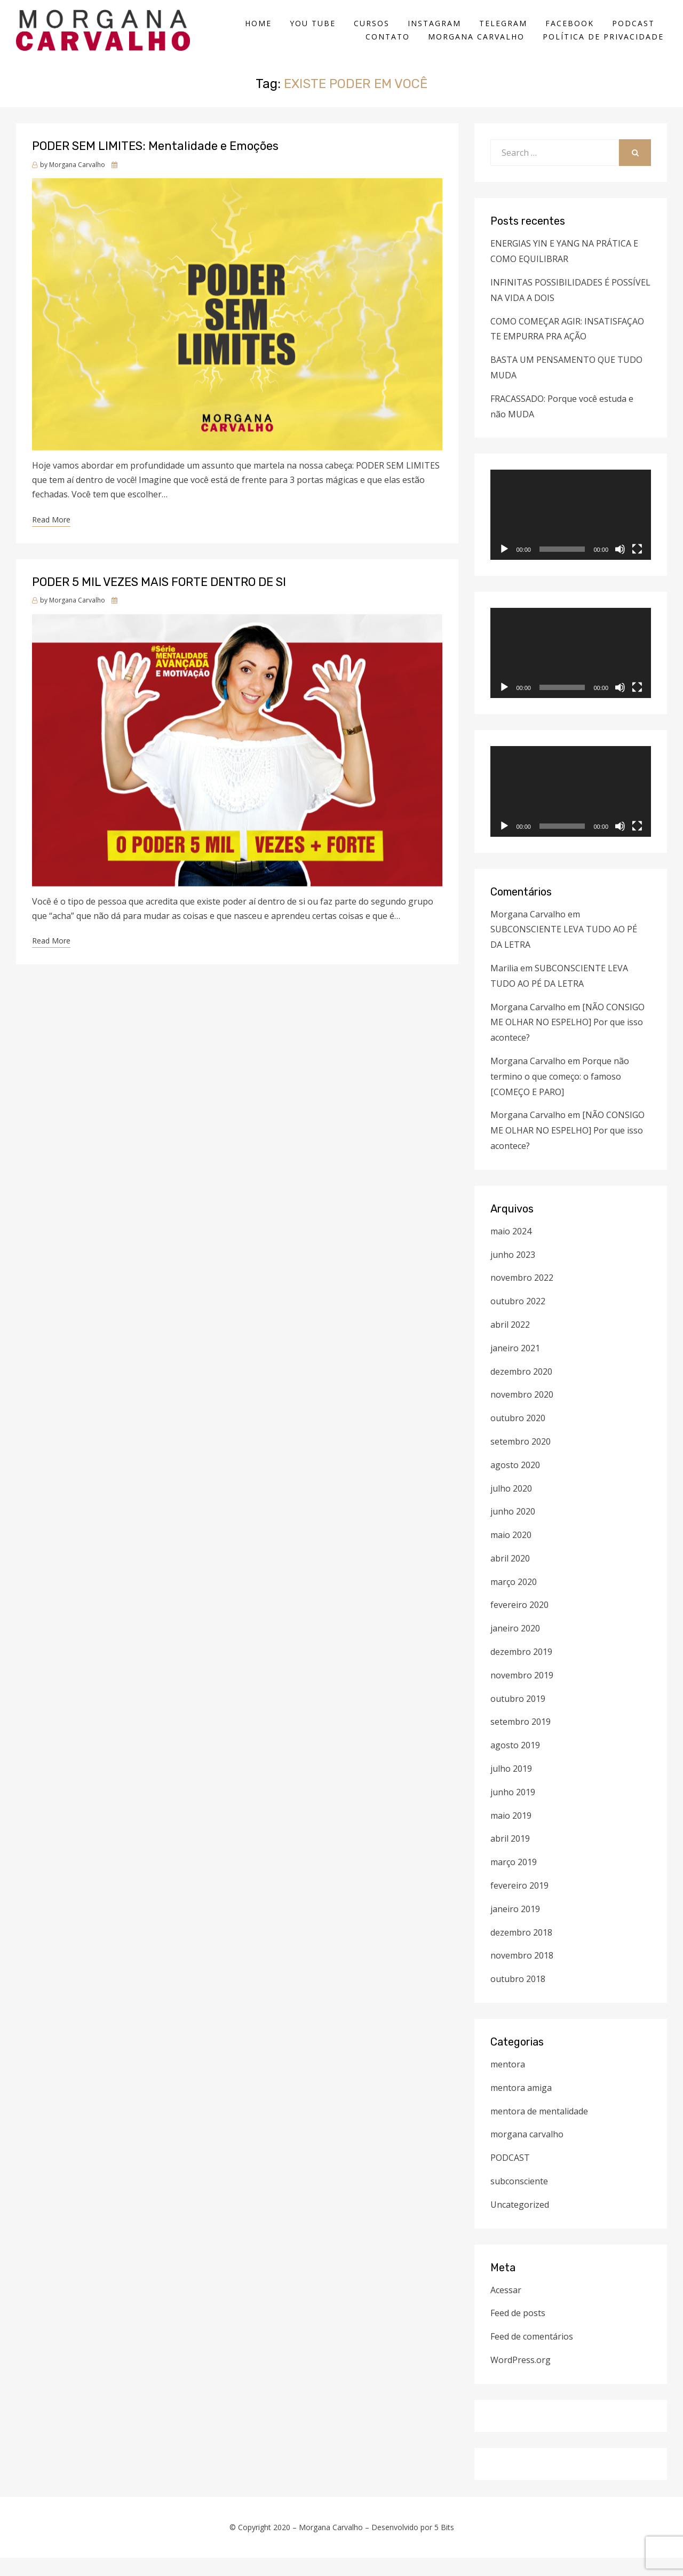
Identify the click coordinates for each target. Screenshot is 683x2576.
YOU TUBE (316, 32)
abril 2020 (510, 1576)
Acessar (505, 2308)
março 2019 (513, 1881)
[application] (570, 533)
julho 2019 (511, 1787)
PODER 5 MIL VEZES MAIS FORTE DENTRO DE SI (159, 600)
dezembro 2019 (521, 1670)
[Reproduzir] (504, 567)
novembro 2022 (521, 1296)
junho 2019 (512, 1810)
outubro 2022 (517, 1319)
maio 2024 (510, 1249)
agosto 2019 (515, 1764)
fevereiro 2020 (519, 1623)
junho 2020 (512, 1530)
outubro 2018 (517, 1997)
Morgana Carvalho (479, 46)
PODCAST (636, 32)
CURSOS (375, 32)
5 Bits (444, 2545)
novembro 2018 (521, 1974)
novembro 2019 (521, 1693)
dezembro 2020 (521, 1390)
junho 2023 (512, 1273)
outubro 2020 (517, 1436)
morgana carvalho (526, 2153)
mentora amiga (521, 2106)
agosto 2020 (515, 1483)
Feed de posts (517, 2331)
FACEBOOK (573, 32)
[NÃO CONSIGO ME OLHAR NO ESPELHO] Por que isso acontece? (567, 1040)
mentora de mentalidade (539, 2129)
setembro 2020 (520, 1459)
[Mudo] (620, 567)
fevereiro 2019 (519, 1903)
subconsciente (519, 2199)
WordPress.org (520, 2378)
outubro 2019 (517, 1717)
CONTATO (391, 46)
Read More (51, 538)
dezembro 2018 (521, 1950)
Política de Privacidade (606, 46)
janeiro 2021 (515, 1366)
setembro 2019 (520, 1740)
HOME (261, 32)
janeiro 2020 (515, 1647)
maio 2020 (510, 1553)
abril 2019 (510, 1857)
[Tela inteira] (637, 567)
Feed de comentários (531, 2355)
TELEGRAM (506, 32)
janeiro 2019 (515, 1927)
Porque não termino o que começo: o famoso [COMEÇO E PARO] (559, 1094)
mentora (507, 2082)
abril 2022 (510, 1343)
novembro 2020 (521, 1413)
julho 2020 (511, 1506)
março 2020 (513, 1600)
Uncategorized (519, 2223)
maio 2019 (510, 1834)
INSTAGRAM (437, 32)
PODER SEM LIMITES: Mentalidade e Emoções (155, 164)
